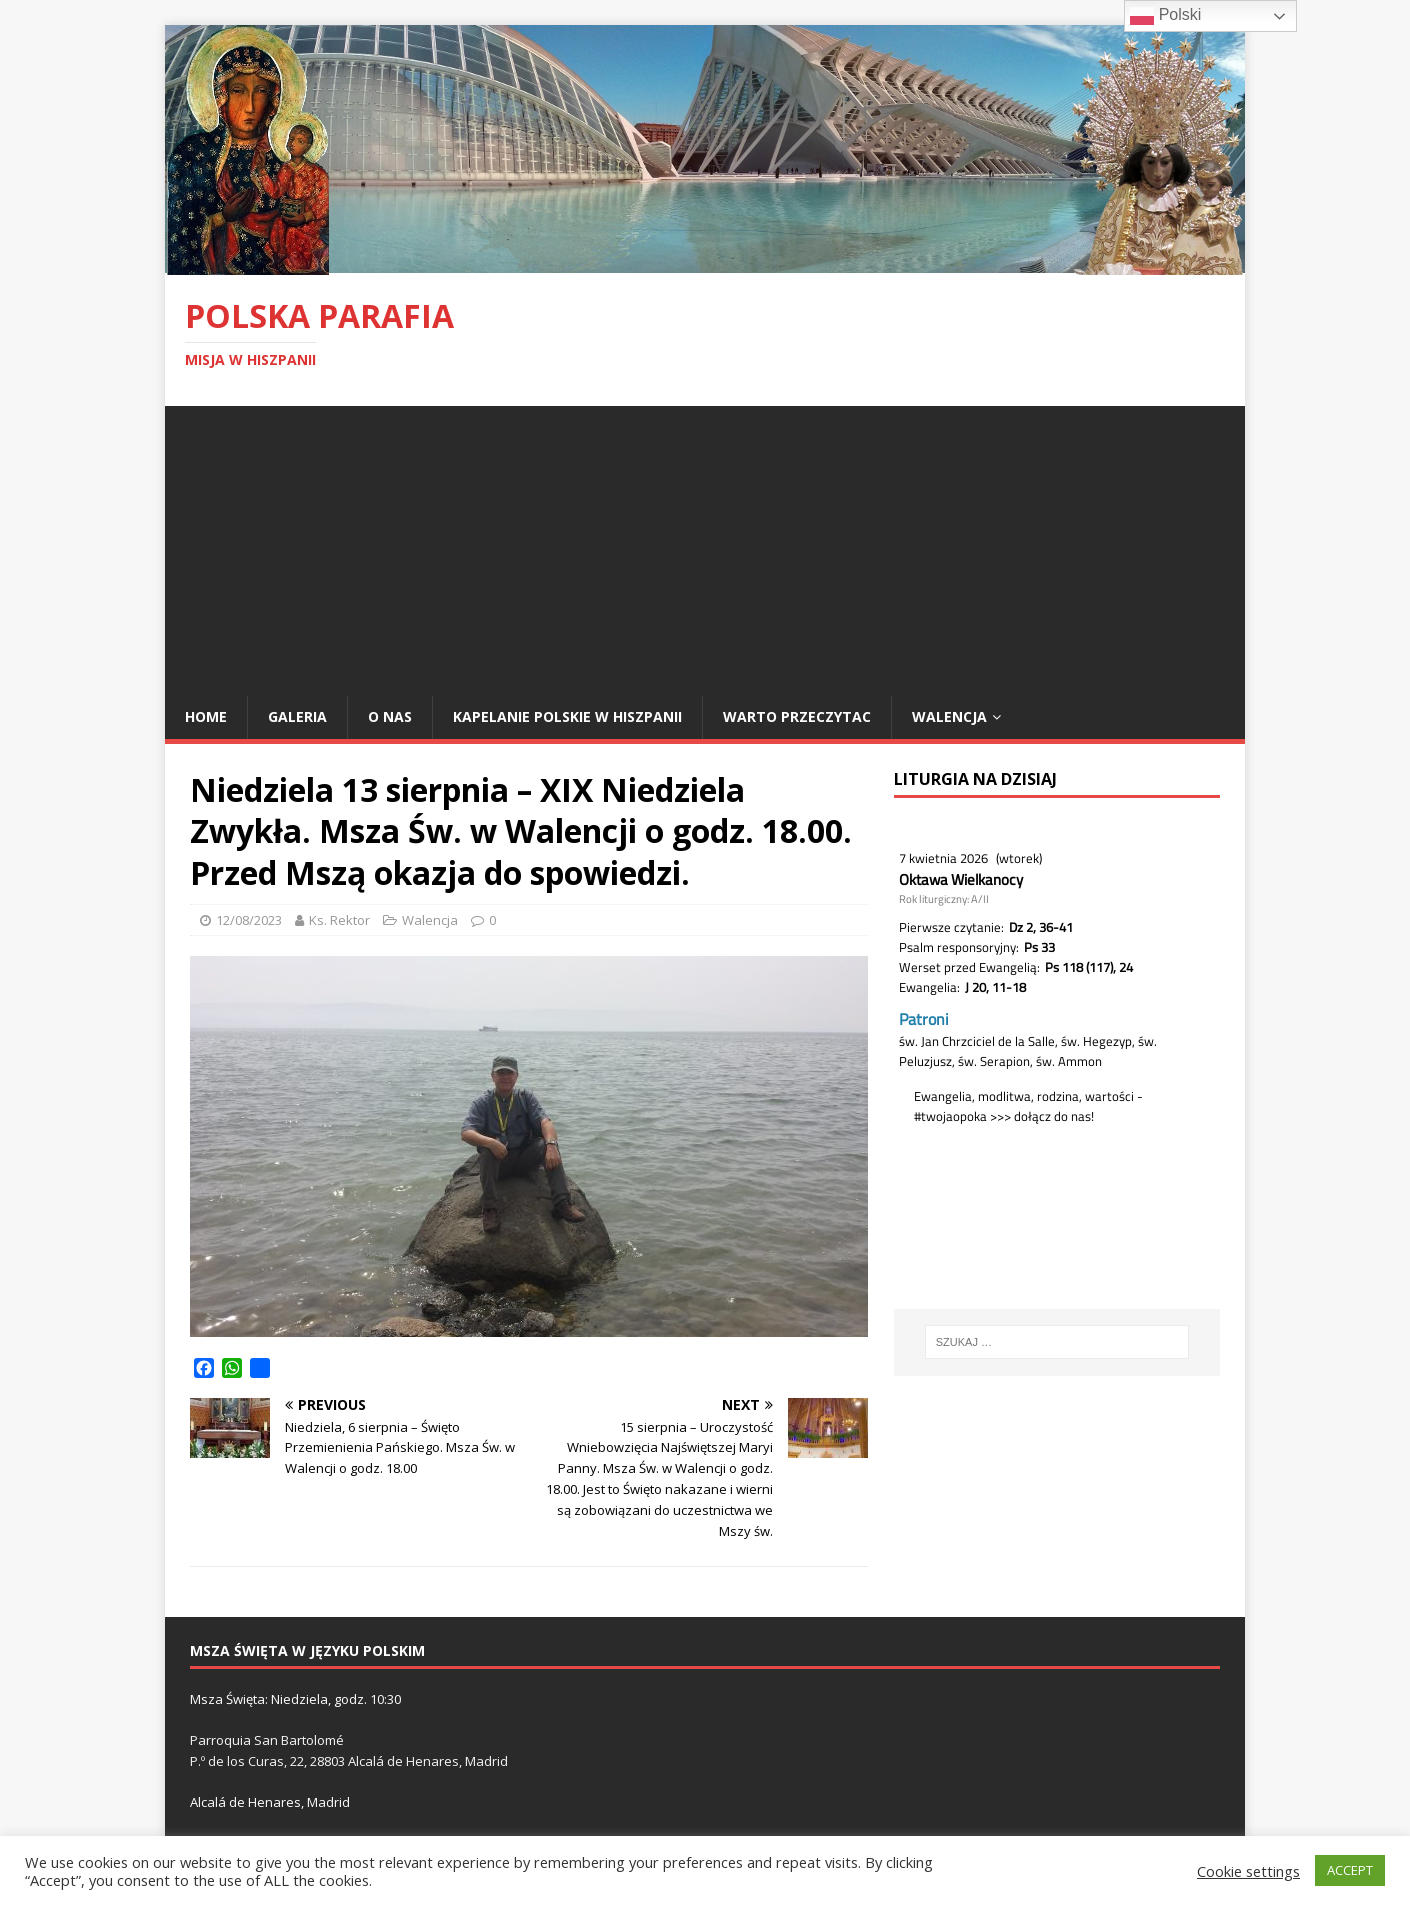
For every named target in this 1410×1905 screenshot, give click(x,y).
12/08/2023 (249, 920)
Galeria (297, 716)
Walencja (949, 716)
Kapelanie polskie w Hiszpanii (567, 716)
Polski (1165, 16)
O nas (390, 716)
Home (206, 716)
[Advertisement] (705, 546)
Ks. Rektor (339, 920)
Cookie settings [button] (1248, 1871)
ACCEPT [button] (1350, 1870)
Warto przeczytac (797, 716)
